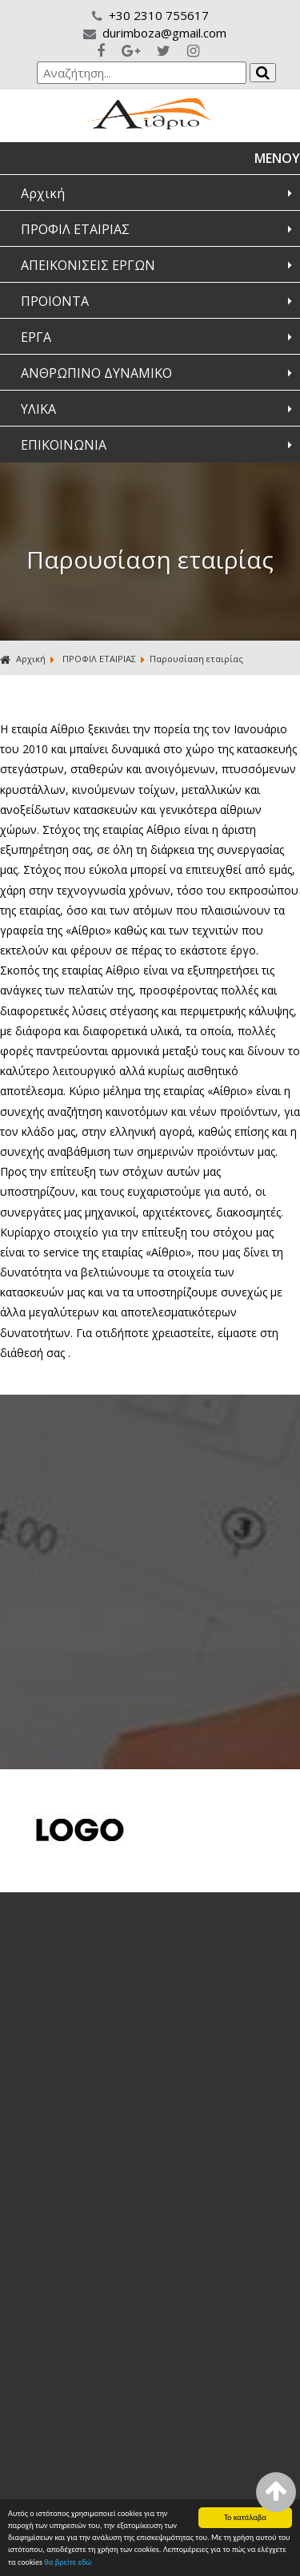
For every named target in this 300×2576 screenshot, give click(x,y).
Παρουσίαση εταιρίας (196, 659)
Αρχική (43, 193)
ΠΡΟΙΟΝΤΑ (55, 301)
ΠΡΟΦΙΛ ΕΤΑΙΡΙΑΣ (75, 229)
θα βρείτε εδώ (67, 2563)
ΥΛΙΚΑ (38, 409)
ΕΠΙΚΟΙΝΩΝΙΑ (63, 445)
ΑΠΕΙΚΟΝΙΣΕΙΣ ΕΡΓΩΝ (88, 265)
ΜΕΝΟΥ (277, 158)
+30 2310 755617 (150, 15)
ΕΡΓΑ (36, 337)
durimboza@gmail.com (154, 33)
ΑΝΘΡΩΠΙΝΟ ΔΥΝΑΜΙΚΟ (96, 373)
